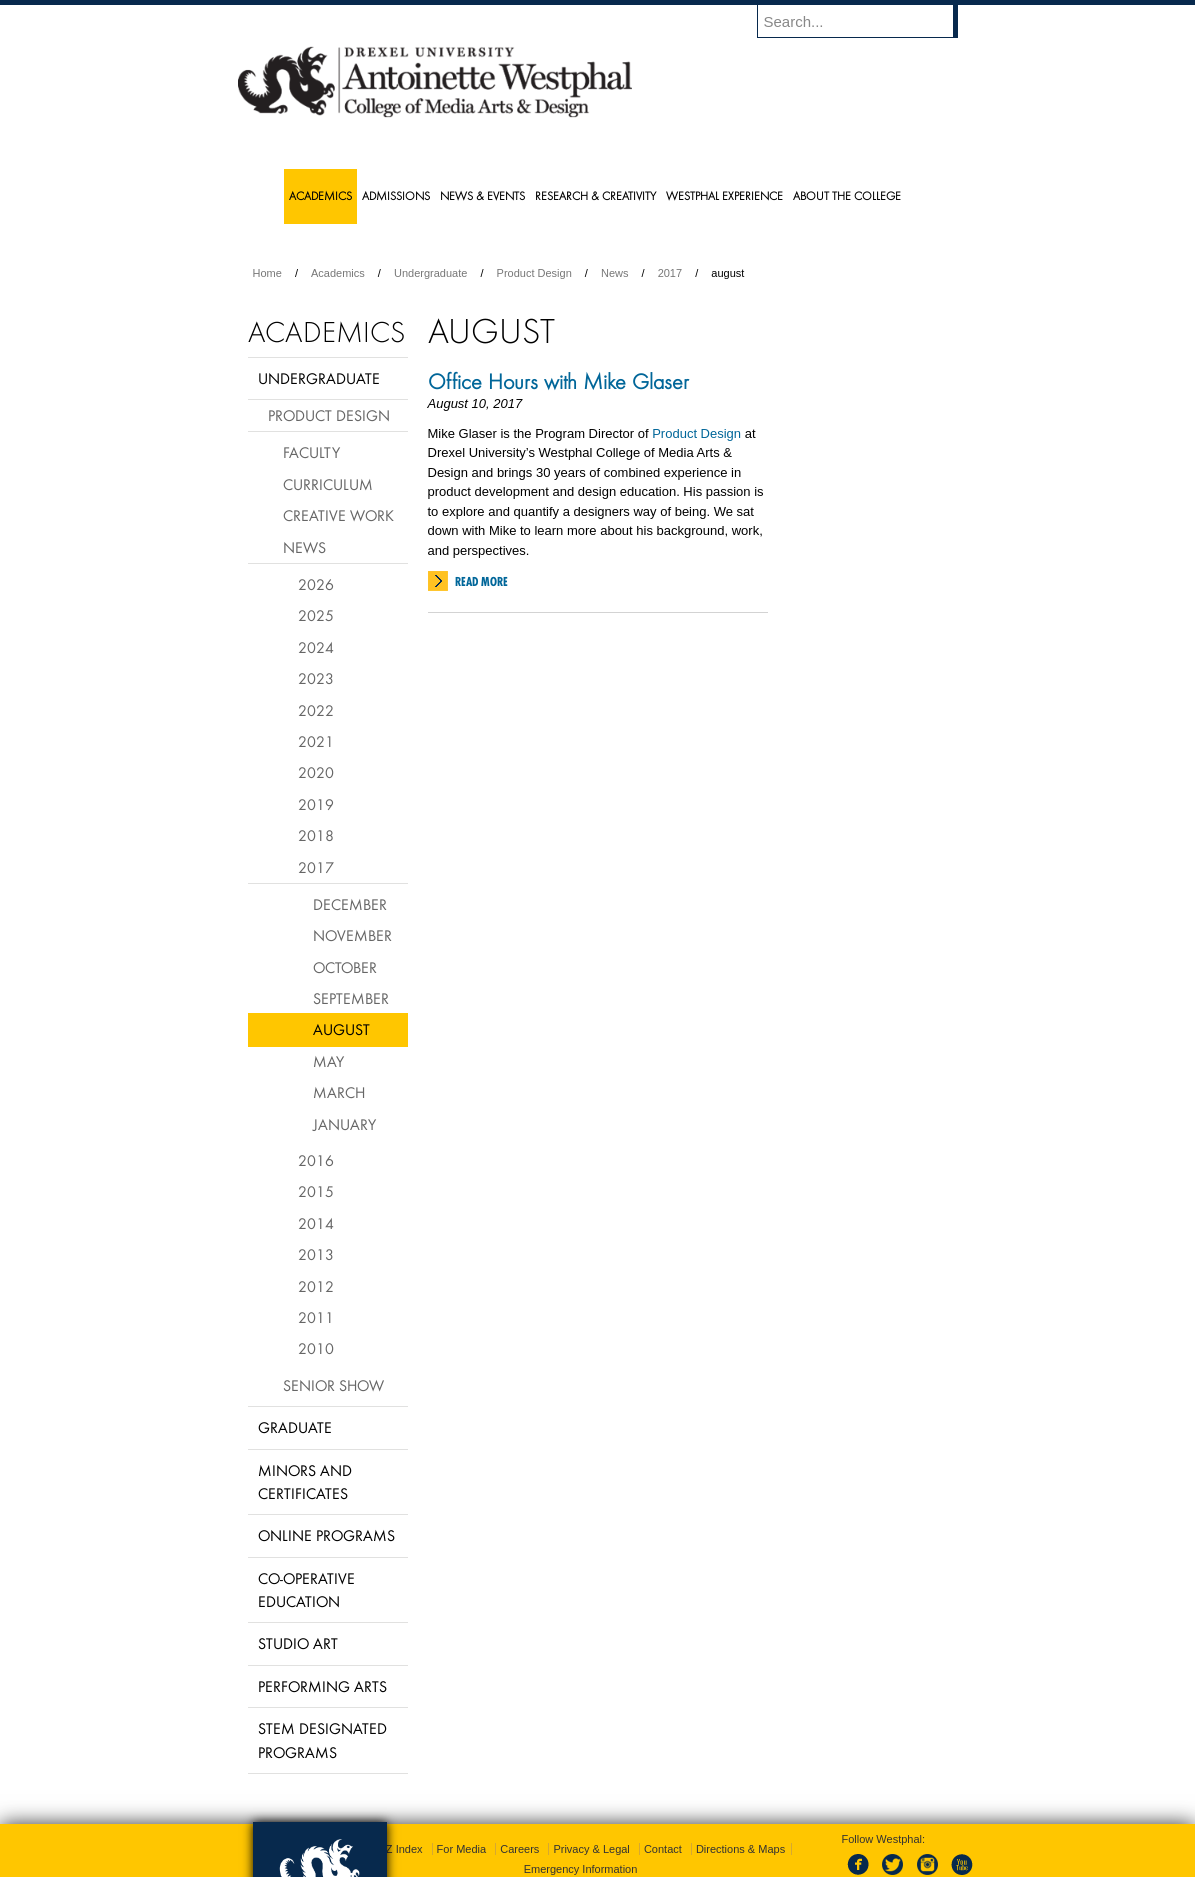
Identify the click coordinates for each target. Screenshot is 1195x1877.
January (344, 1124)
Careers (519, 1849)
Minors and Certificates (305, 1481)
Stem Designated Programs (322, 1739)
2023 (316, 678)
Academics (338, 273)
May (328, 1061)
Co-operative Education (306, 1589)
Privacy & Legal (591, 1849)
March (339, 1092)
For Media (462, 1849)
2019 (316, 804)
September (351, 998)
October (345, 967)
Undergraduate (430, 273)
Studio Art (298, 1643)
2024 (316, 647)
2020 (316, 772)
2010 (316, 1348)
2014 (316, 1223)
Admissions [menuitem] (396, 195)
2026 (316, 584)
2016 (316, 1160)
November (352, 935)
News (615, 273)
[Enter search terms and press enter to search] (867, 21)
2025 (316, 615)
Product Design (534, 273)
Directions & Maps (740, 1849)
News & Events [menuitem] (482, 195)
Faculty (311, 452)
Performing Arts (322, 1686)
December (350, 904)
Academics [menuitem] (320, 195)
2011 (316, 1317)
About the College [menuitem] (847, 195)
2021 (316, 741)
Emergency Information (581, 1869)
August (341, 1029)
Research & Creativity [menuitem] (595, 195)
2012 (316, 1286)
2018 (316, 835)
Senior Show (333, 1385)
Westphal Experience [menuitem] (724, 195)
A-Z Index (399, 1849)
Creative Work (338, 515)
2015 (316, 1191)
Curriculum (328, 484)
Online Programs (326, 1535)
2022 (316, 710)
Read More (481, 581)
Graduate (295, 1427)
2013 (316, 1254)
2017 (670, 273)
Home (267, 273)
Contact (663, 1849)
